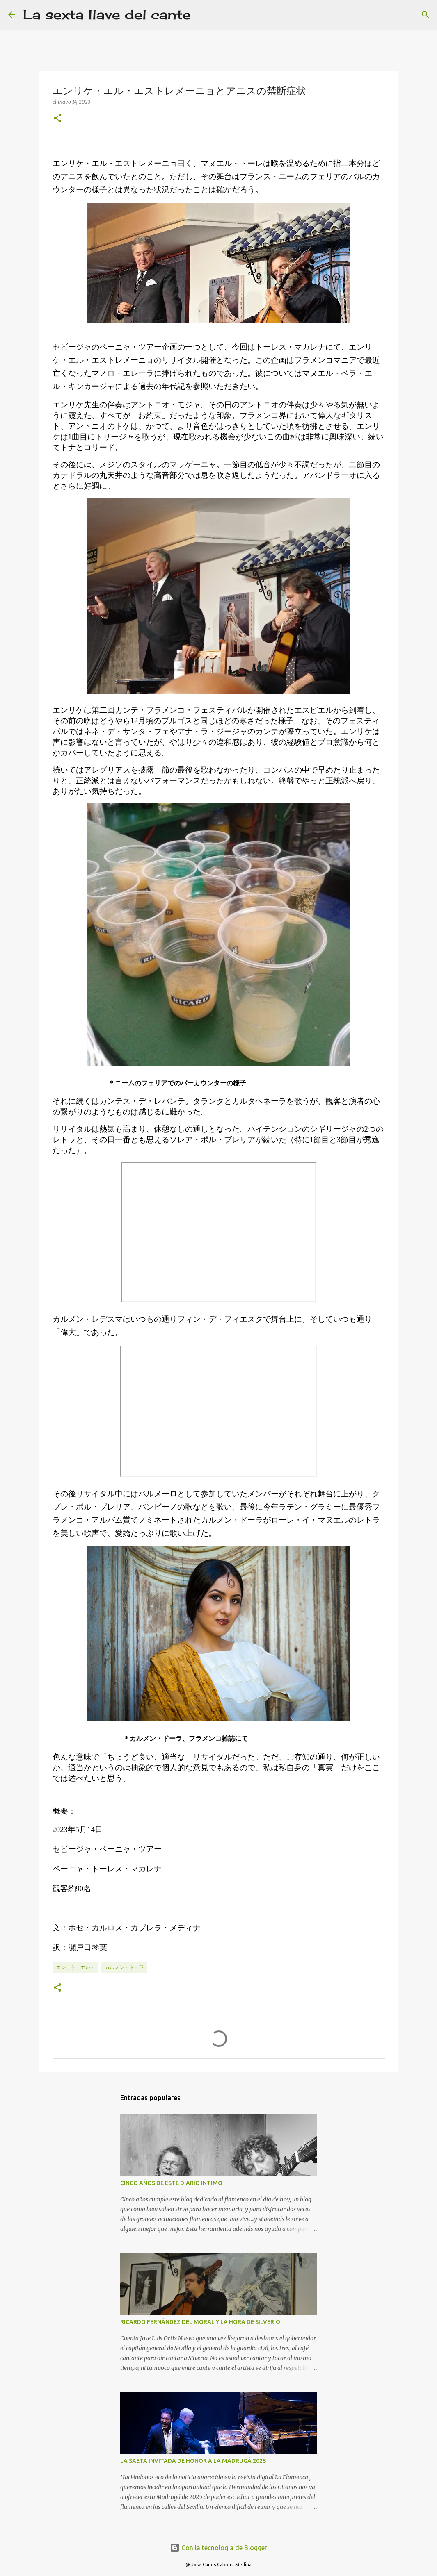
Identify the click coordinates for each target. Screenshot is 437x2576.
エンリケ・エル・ (75, 1967)
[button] (57, 118)
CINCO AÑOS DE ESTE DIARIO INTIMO (171, 2183)
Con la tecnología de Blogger (218, 2547)
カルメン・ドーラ (124, 1967)
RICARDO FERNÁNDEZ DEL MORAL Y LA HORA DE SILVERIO (200, 2322)
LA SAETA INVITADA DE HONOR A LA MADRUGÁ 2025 (193, 2461)
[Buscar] (202, 15)
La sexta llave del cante (107, 15)
